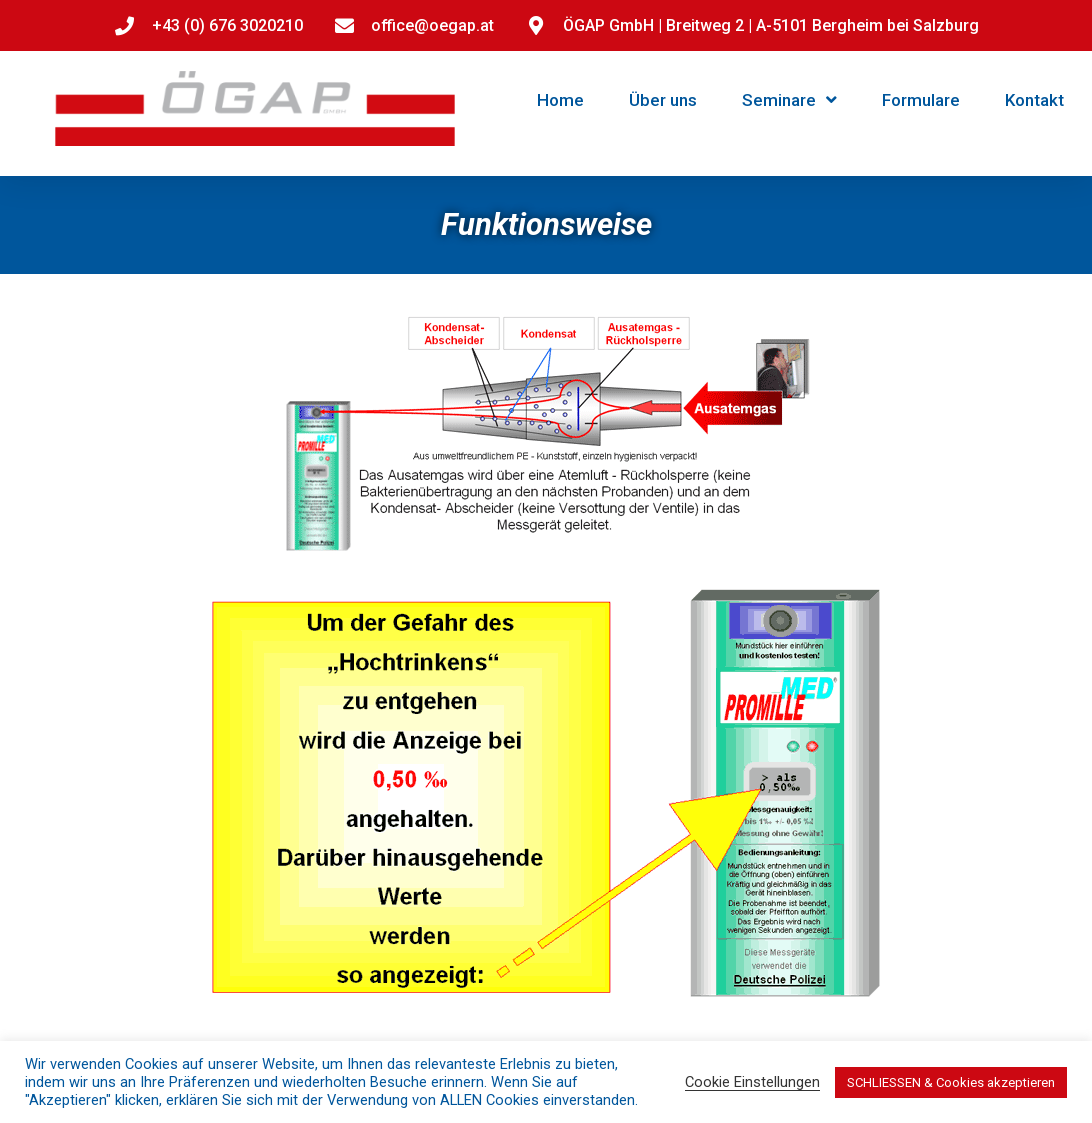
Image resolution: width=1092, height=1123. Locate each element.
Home (560, 100)
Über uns (663, 100)
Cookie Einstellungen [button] (752, 1082)
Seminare (789, 99)
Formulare (921, 100)
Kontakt (1034, 100)
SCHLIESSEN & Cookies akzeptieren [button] (951, 1082)
